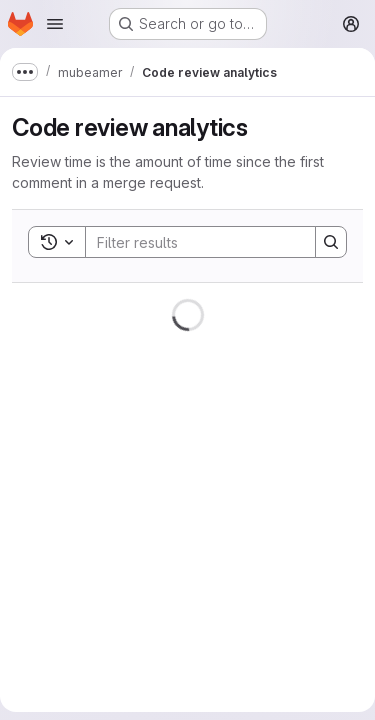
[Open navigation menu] (55, 24)
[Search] (217, 242)
